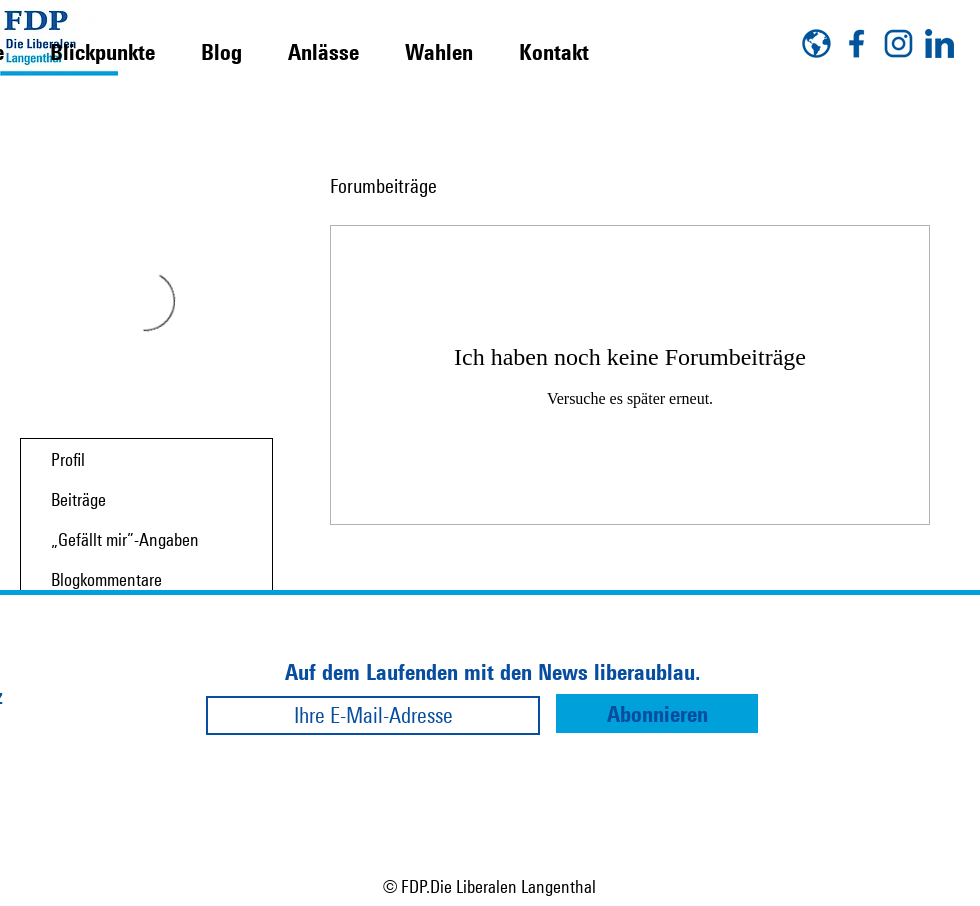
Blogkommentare (106, 579)
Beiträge (78, 499)
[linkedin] (939, 43)
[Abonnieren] (657, 713)
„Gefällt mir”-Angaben (125, 539)
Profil (68, 459)
